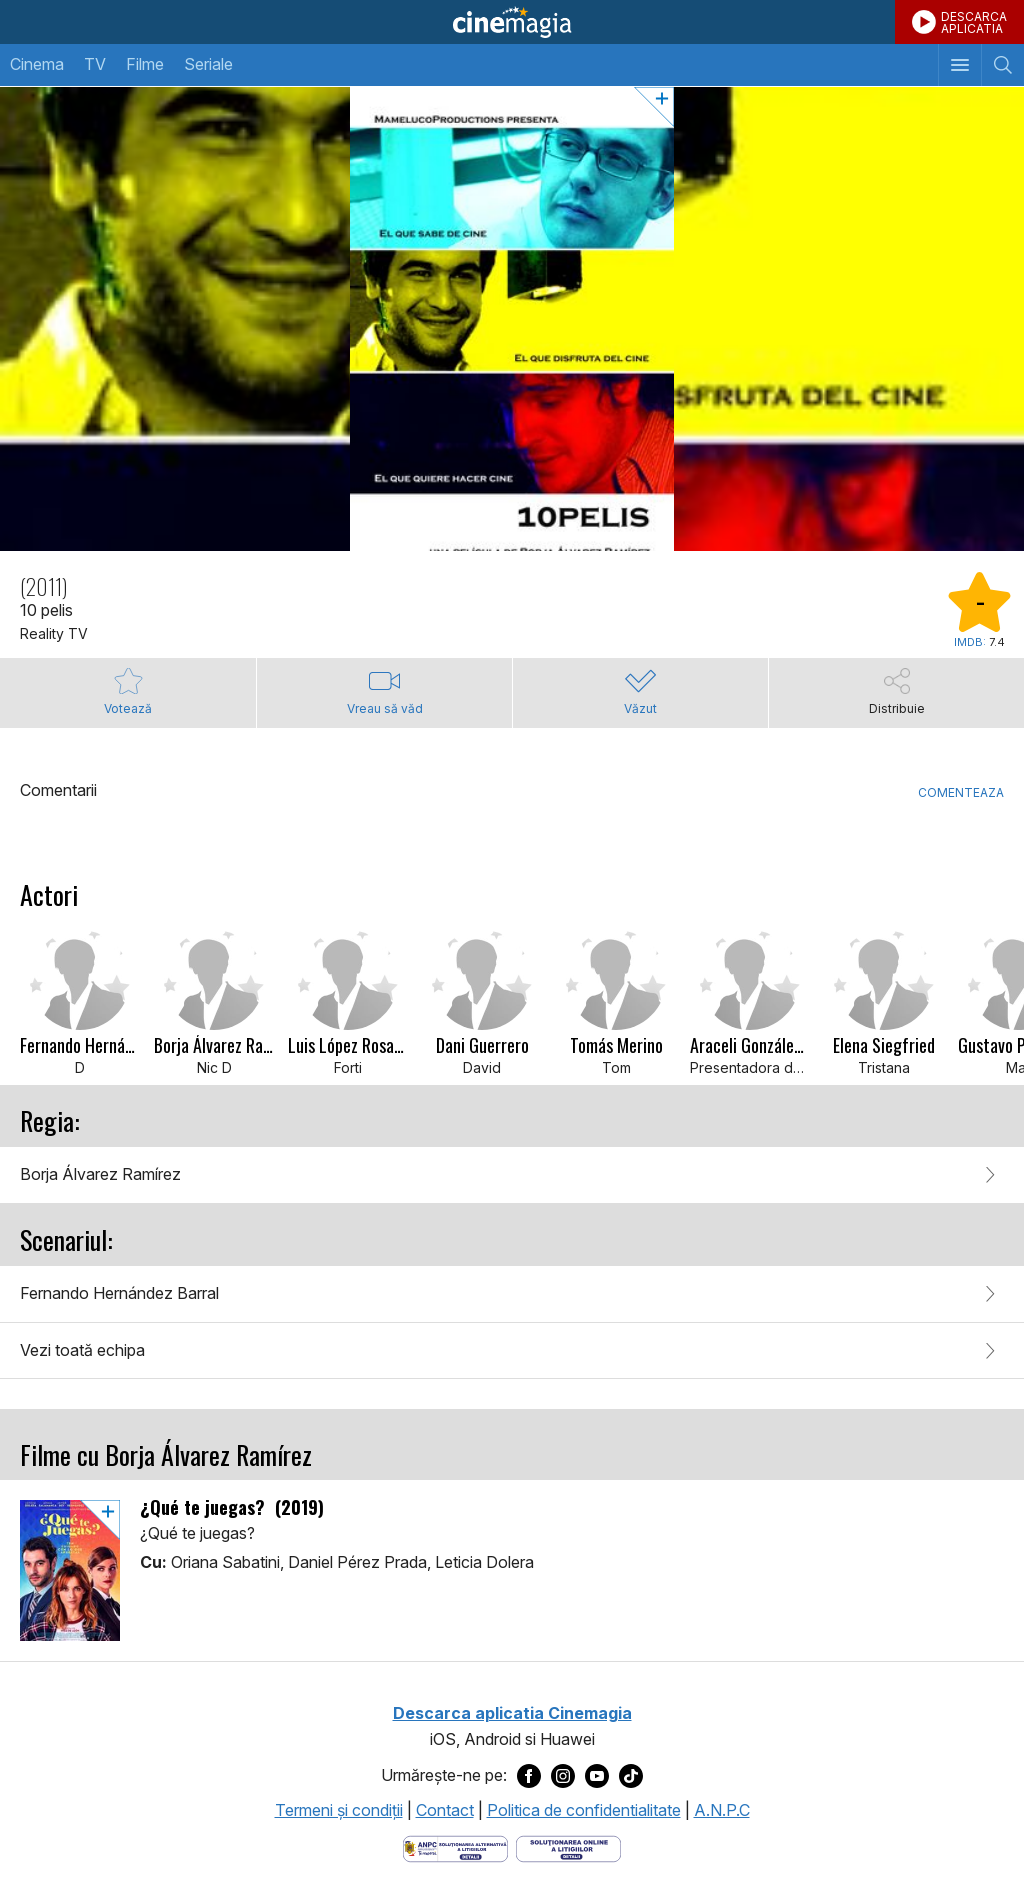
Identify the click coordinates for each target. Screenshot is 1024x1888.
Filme (145, 64)
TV (95, 64)
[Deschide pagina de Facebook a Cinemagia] (529, 1776)
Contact (445, 1810)
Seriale (208, 64)
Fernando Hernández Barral (119, 1293)
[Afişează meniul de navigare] (959, 65)
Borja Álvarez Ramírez (100, 1174)
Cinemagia (512, 22)
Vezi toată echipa (82, 1350)
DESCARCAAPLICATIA (974, 22)
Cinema (37, 64)
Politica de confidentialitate (584, 1810)
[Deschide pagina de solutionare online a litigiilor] (568, 1847)
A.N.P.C (722, 1810)
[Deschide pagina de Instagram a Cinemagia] (563, 1776)
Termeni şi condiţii (339, 1810)
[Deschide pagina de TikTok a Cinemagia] (631, 1776)
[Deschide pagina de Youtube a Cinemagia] (597, 1776)
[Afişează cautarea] (1002, 65)
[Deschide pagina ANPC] (455, 1847)
